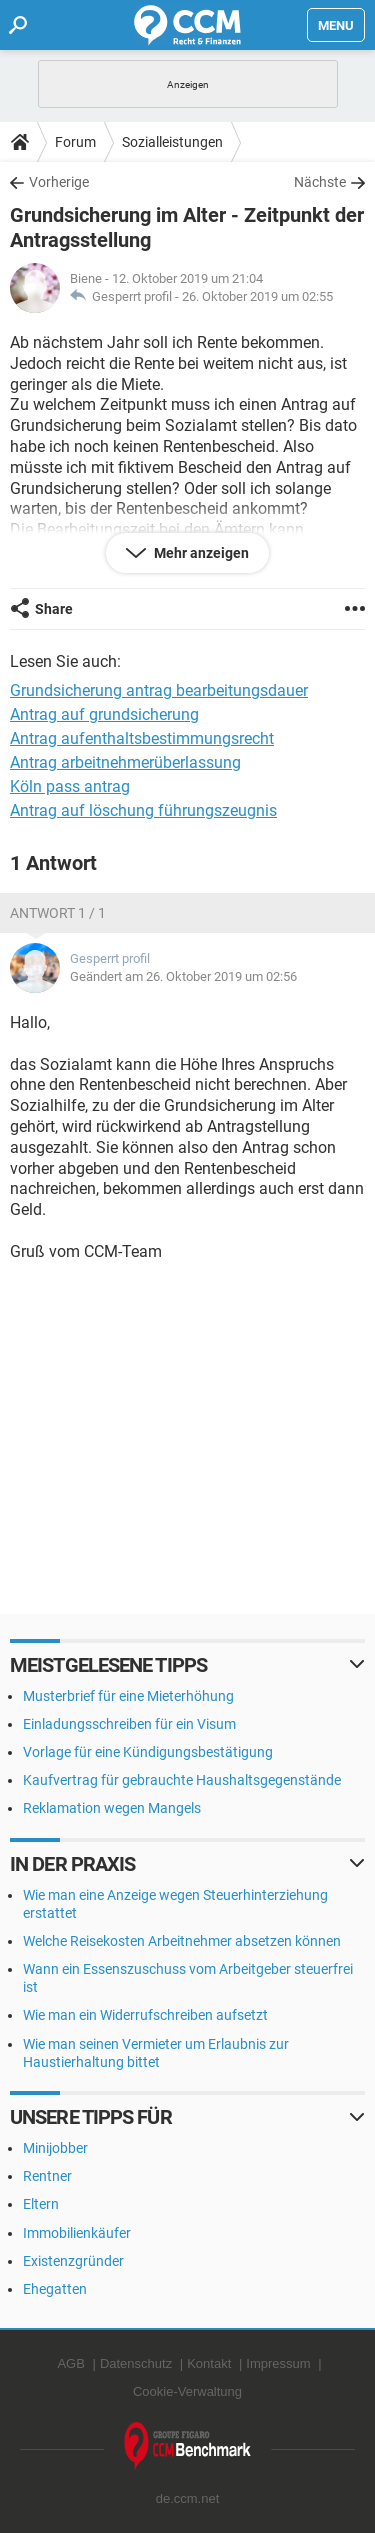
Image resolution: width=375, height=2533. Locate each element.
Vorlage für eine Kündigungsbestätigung (148, 1752)
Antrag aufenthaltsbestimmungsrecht (142, 738)
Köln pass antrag (70, 786)
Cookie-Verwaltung (187, 2391)
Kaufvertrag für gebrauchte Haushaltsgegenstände (182, 1780)
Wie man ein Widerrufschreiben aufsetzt (145, 2015)
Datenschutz (136, 2363)
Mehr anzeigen (200, 553)
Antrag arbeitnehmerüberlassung (125, 762)
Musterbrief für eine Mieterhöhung (128, 1696)
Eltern (41, 2204)
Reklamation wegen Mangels (112, 1808)
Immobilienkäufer (77, 2233)
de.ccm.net (188, 2498)
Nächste (320, 182)
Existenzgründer (73, 2261)
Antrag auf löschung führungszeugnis (143, 810)
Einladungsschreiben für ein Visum (129, 1724)
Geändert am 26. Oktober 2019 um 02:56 (183, 976)
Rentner (47, 2176)
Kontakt (209, 2363)
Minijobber (55, 2148)
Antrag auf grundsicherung (104, 714)
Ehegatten (55, 2289)
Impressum (278, 2363)
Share (54, 609)
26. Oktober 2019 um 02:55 (257, 296)
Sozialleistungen (172, 142)
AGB (70, 2363)
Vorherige (59, 182)
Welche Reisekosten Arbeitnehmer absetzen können (182, 1941)
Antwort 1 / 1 (58, 913)
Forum (75, 142)
